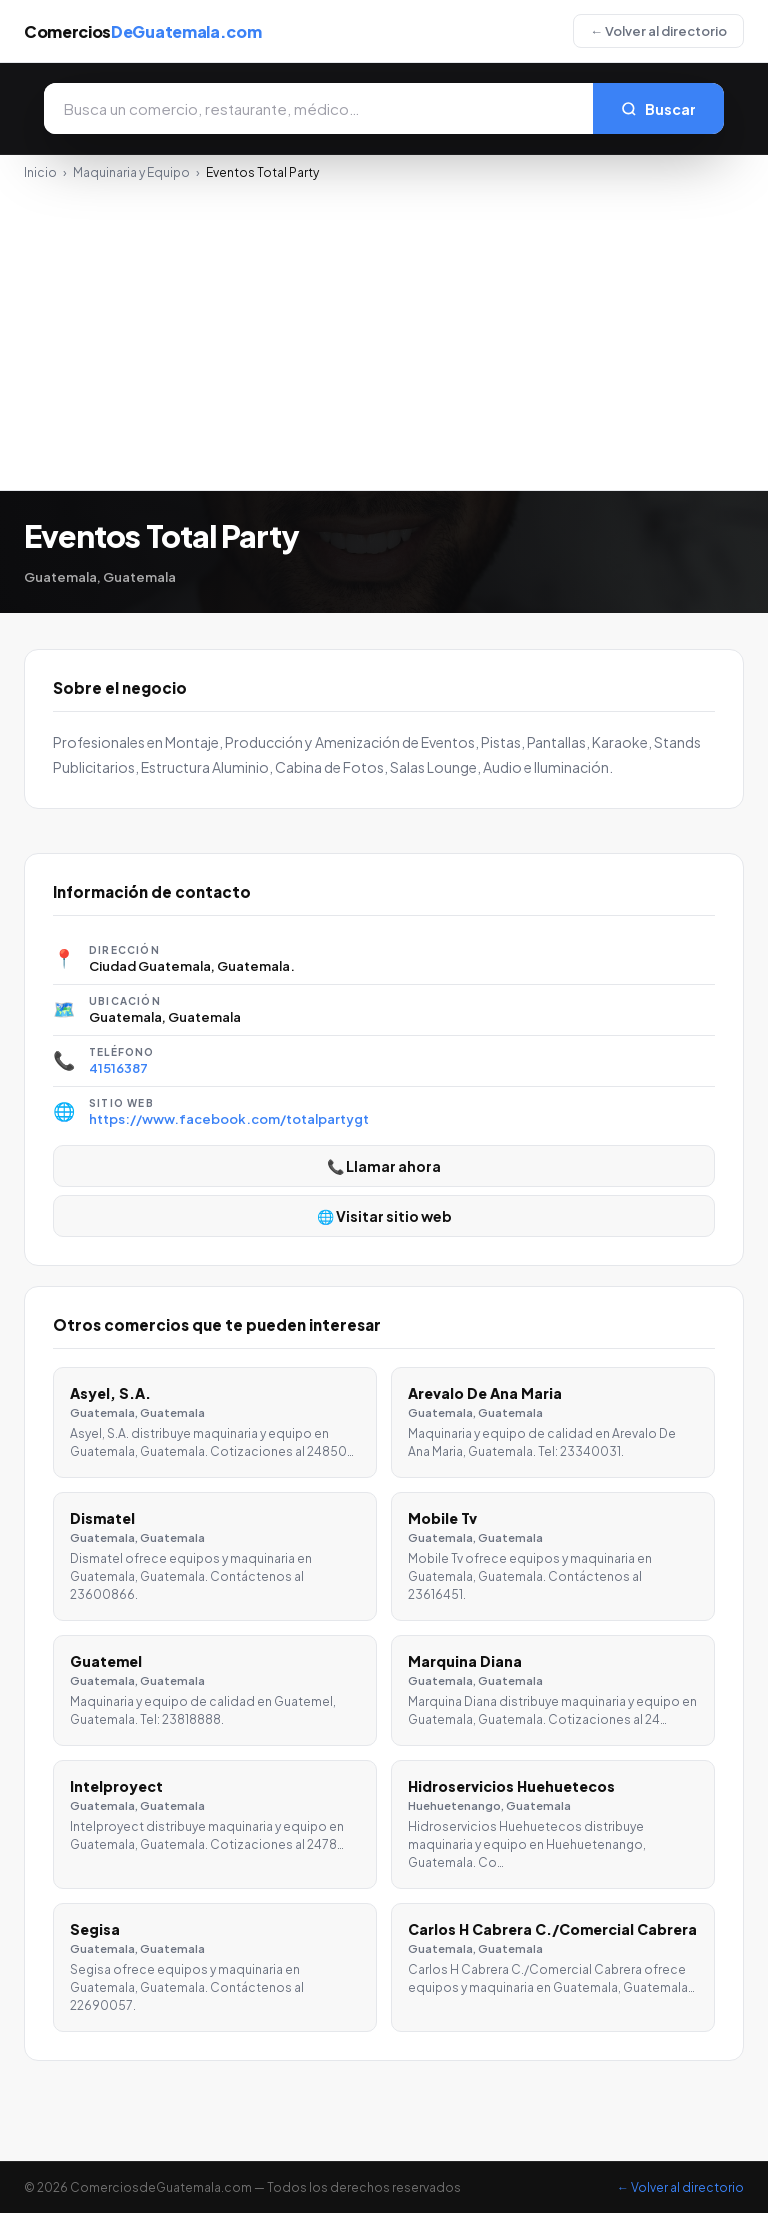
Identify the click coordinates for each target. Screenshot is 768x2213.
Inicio (40, 172)
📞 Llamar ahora (384, 1166)
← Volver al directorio (658, 31)
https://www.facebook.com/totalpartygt (229, 1119)
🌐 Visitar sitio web (384, 1216)
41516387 (118, 1068)
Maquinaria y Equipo (131, 172)
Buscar (658, 109)
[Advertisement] (384, 330)
